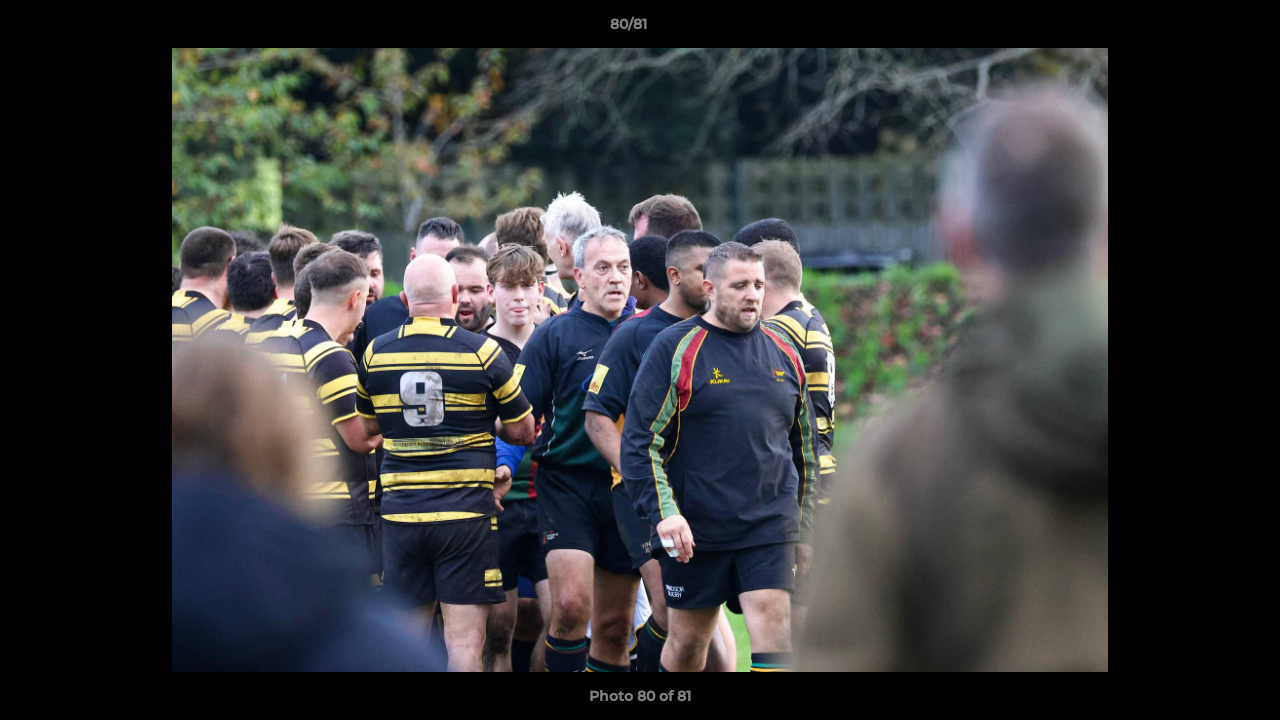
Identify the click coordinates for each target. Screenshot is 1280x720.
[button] (1196, 29)
